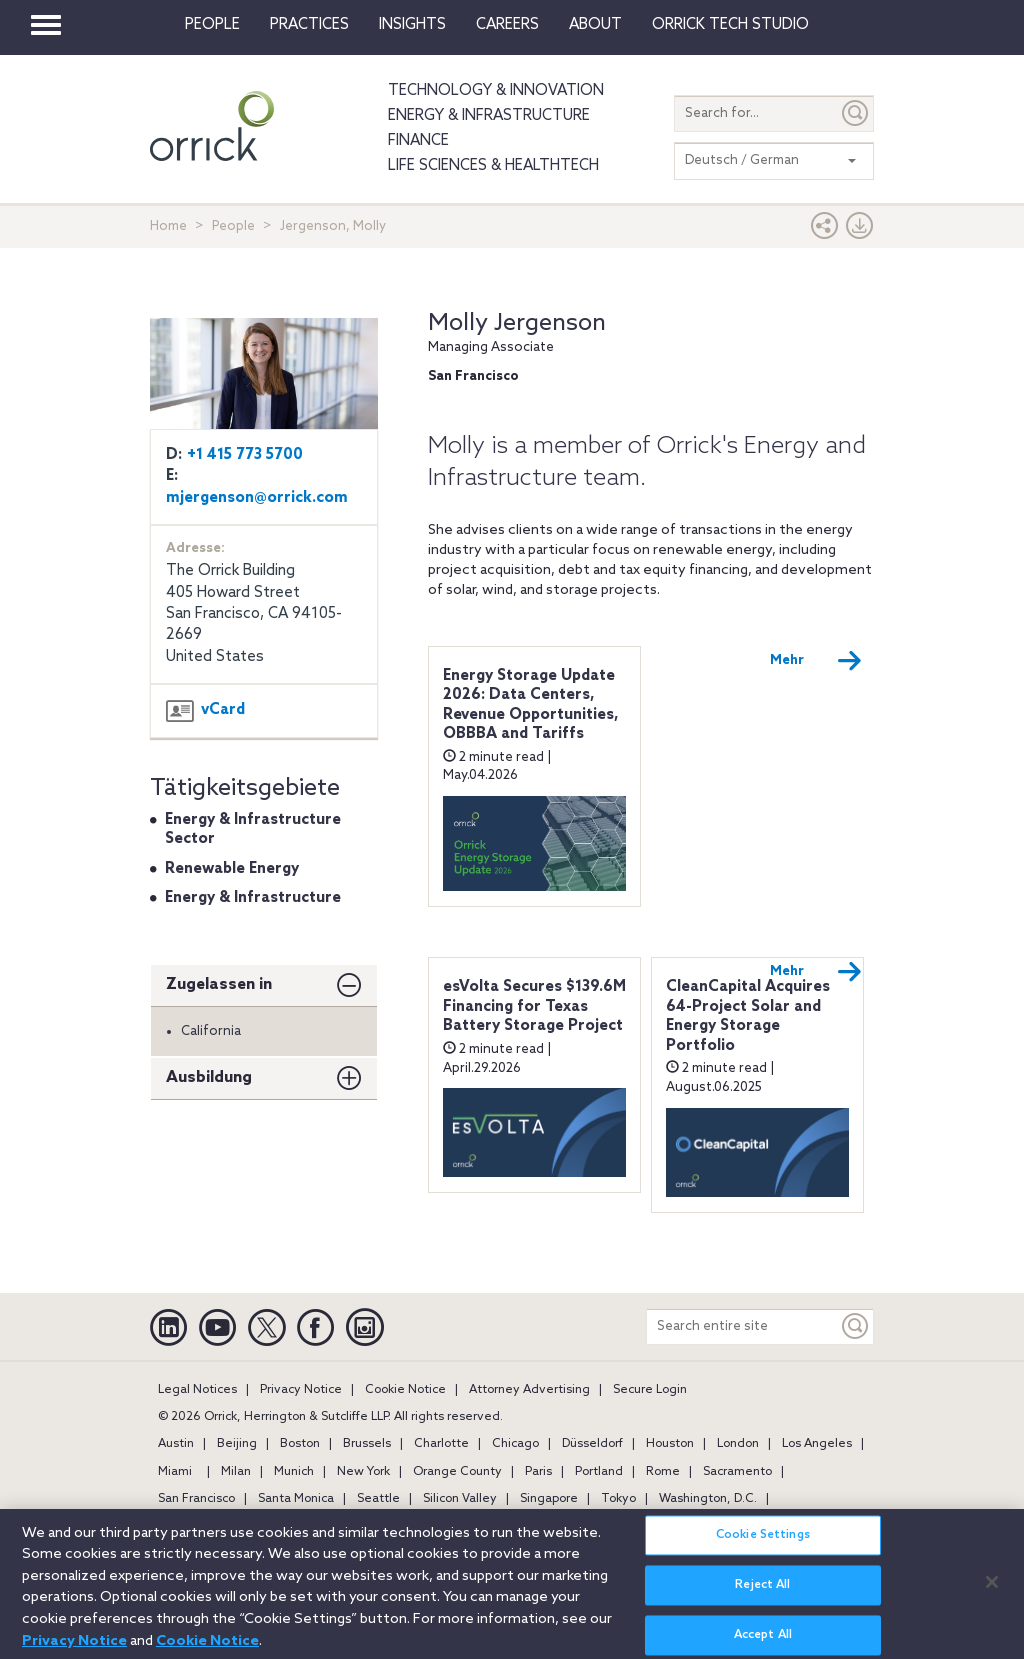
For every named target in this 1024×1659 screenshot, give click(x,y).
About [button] (595, 25)
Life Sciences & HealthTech (493, 166)
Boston (300, 1444)
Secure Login (650, 1390)
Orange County (457, 1472)
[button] (825, 230)
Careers (507, 25)
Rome (663, 1472)
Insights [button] (412, 25)
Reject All (762, 1596)
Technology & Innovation (496, 91)
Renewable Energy (232, 869)
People (212, 25)
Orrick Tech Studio (730, 25)
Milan (236, 1472)
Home (168, 226)
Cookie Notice (405, 1390)
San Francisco (196, 1499)
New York (363, 1472)
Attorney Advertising (529, 1390)
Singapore (549, 1499)
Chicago (515, 1444)
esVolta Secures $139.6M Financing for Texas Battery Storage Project (534, 1006)
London (738, 1444)
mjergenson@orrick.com (257, 498)
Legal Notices (197, 1390)
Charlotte (441, 1444)
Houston (670, 1444)
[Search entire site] (742, 1326)
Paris (538, 1472)
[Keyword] (856, 1326)
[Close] (992, 1592)
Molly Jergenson (517, 323)
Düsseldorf (592, 1444)
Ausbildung (209, 1077)
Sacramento (737, 1472)
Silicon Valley (460, 1499)
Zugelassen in (219, 984)
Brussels (367, 1444)
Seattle (378, 1499)
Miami (175, 1472)
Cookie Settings (763, 1546)
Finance (418, 141)
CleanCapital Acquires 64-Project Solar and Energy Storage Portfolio (748, 1016)
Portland (599, 1472)
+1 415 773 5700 (245, 455)
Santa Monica (296, 1499)
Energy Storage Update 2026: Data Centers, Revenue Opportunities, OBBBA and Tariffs (531, 705)
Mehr (816, 661)
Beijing (237, 1444)
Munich (294, 1472)
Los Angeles (817, 1444)
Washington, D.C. (708, 1499)
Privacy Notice (301, 1390)
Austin (176, 1444)
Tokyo (618, 1499)
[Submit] (856, 113)
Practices (309, 25)
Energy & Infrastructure (489, 116)
